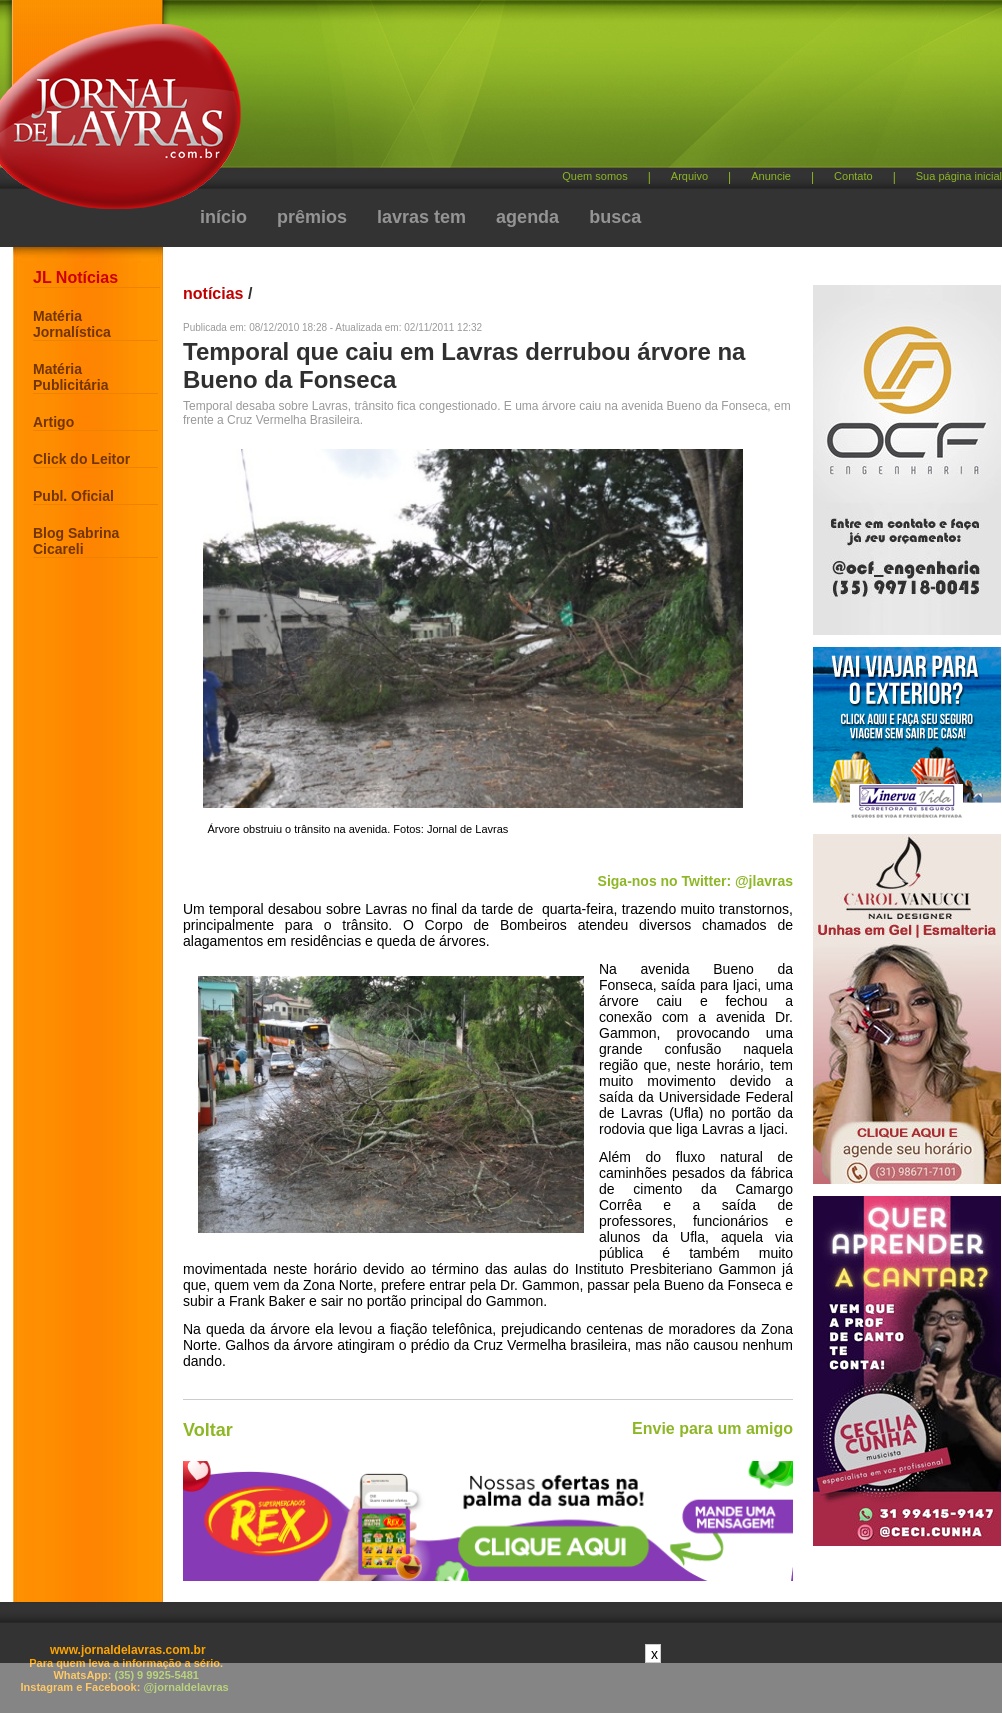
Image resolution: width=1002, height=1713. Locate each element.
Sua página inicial (959, 176)
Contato (853, 176)
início (223, 217)
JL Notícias (75, 277)
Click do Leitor (81, 459)
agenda (527, 217)
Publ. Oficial (73, 496)
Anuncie (771, 176)
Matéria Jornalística (72, 324)
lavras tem (421, 217)
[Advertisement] (533, 170)
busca (615, 217)
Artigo (53, 422)
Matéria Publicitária (70, 377)
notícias (213, 293)
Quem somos (594, 176)
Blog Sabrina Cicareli (76, 541)
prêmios (312, 217)
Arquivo (689, 176)
